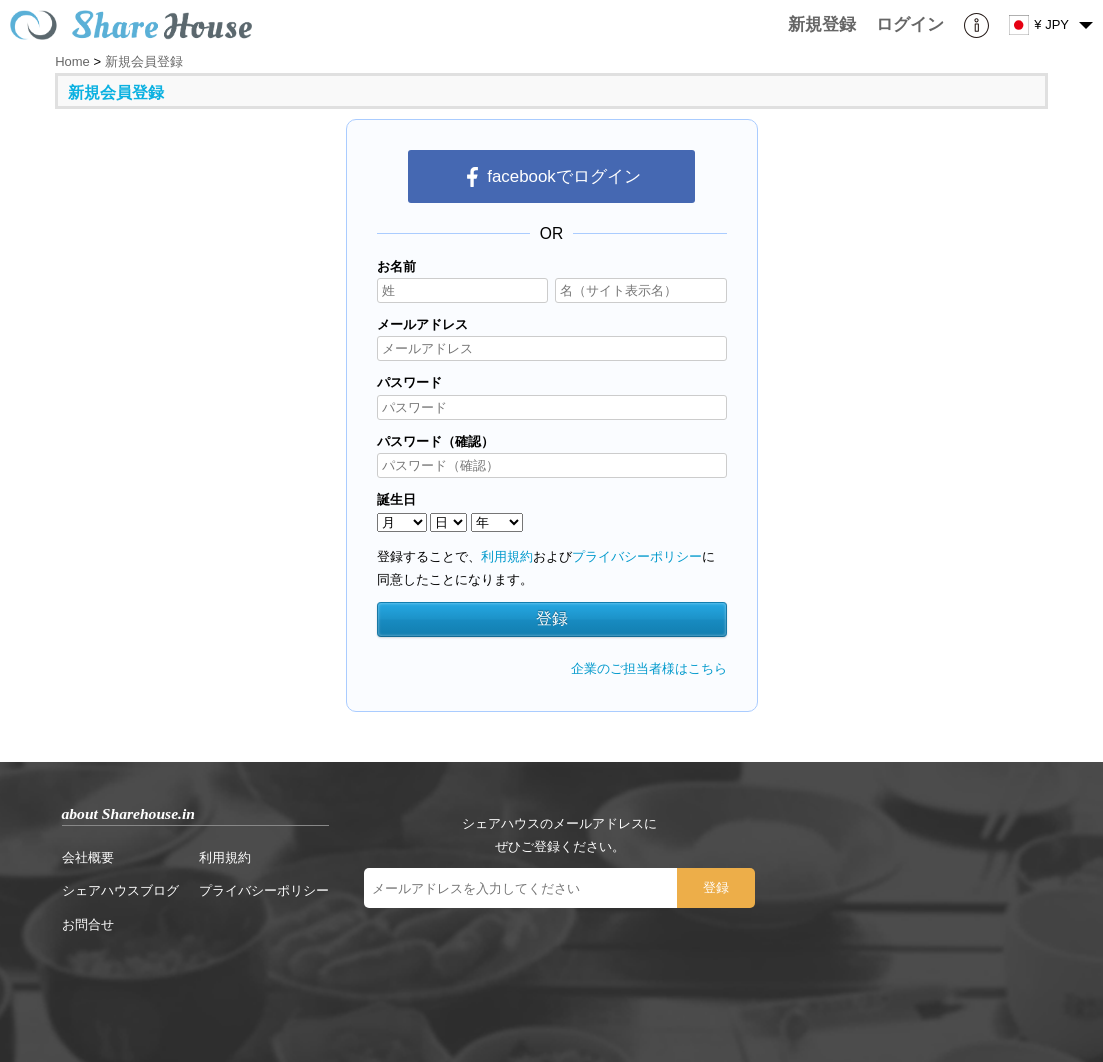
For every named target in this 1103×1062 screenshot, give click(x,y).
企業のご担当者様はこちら (649, 668)
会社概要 (88, 857)
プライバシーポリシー (637, 556)
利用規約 (507, 556)
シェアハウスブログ (120, 890)
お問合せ (88, 924)
